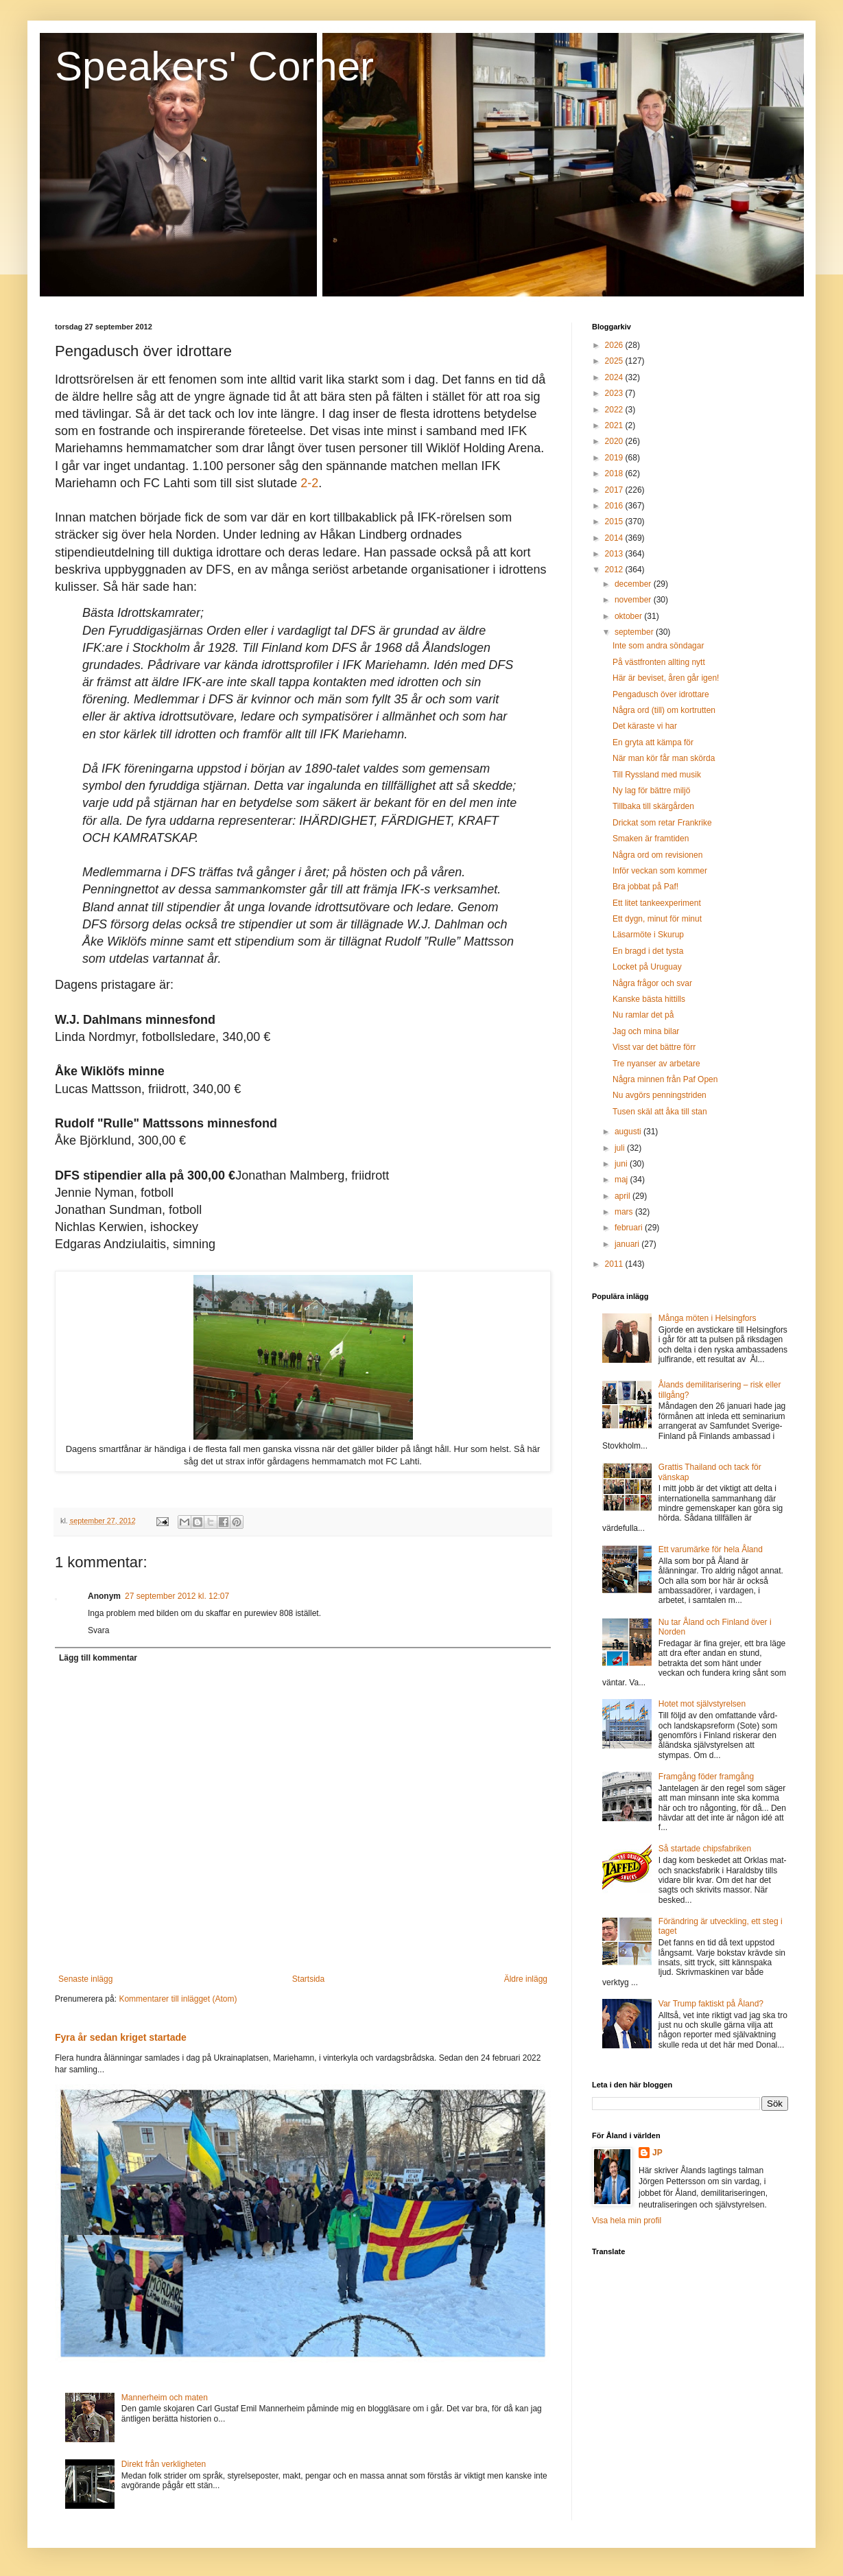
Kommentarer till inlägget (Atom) (178, 1999)
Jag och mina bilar (646, 1031)
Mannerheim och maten (164, 2397)
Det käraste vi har (645, 726)
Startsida (308, 1979)
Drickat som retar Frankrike (662, 823)
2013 (615, 554)
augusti (629, 1131)
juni (622, 1164)
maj (622, 1179)
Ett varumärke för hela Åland (710, 1549)
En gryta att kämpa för (653, 742)
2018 (615, 473)
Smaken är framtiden (651, 838)
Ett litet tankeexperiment (657, 903)
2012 (615, 569)
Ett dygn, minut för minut (657, 919)
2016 (615, 506)
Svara (98, 1630)
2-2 (309, 483)
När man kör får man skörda (664, 758)
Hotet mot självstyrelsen (702, 1704)
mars (625, 1212)
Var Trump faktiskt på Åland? (710, 2004)
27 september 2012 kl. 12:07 (177, 1596)
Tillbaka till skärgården (653, 806)
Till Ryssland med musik (657, 775)
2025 (615, 361)
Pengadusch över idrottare (661, 694)
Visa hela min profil (626, 2220)
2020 (615, 441)
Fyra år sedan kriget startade (121, 2037)
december (634, 584)
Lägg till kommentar (98, 1658)
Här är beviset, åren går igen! (666, 678)
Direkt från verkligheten (163, 2464)
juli (621, 1148)
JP (657, 2152)
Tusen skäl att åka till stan (660, 1111)
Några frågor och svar (652, 983)
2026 (615, 345)
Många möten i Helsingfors (707, 1318)
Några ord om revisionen (657, 855)
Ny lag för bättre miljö (651, 790)
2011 (615, 1264)
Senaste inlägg (85, 1979)
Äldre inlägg (525, 1979)
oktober (629, 616)
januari (628, 1244)
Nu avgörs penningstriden (660, 1095)
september (635, 632)
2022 (615, 409)
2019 (615, 457)
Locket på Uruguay (647, 967)
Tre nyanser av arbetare (656, 1063)
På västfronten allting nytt (659, 662)
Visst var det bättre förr (654, 1047)
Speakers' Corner (214, 66)
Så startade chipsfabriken (704, 1848)
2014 (615, 538)
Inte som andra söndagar (658, 646)
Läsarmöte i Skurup (648, 934)
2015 (615, 521)
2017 (615, 490)
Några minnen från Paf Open (665, 1079)
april (623, 1196)
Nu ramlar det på (643, 1015)
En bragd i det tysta (648, 951)
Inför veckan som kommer (660, 871)
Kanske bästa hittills (649, 999)
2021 (615, 425)
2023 (615, 393)
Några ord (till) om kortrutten (664, 710)
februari (630, 1227)
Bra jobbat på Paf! (645, 886)
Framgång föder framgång (706, 1776)
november (634, 600)
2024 (615, 377)
